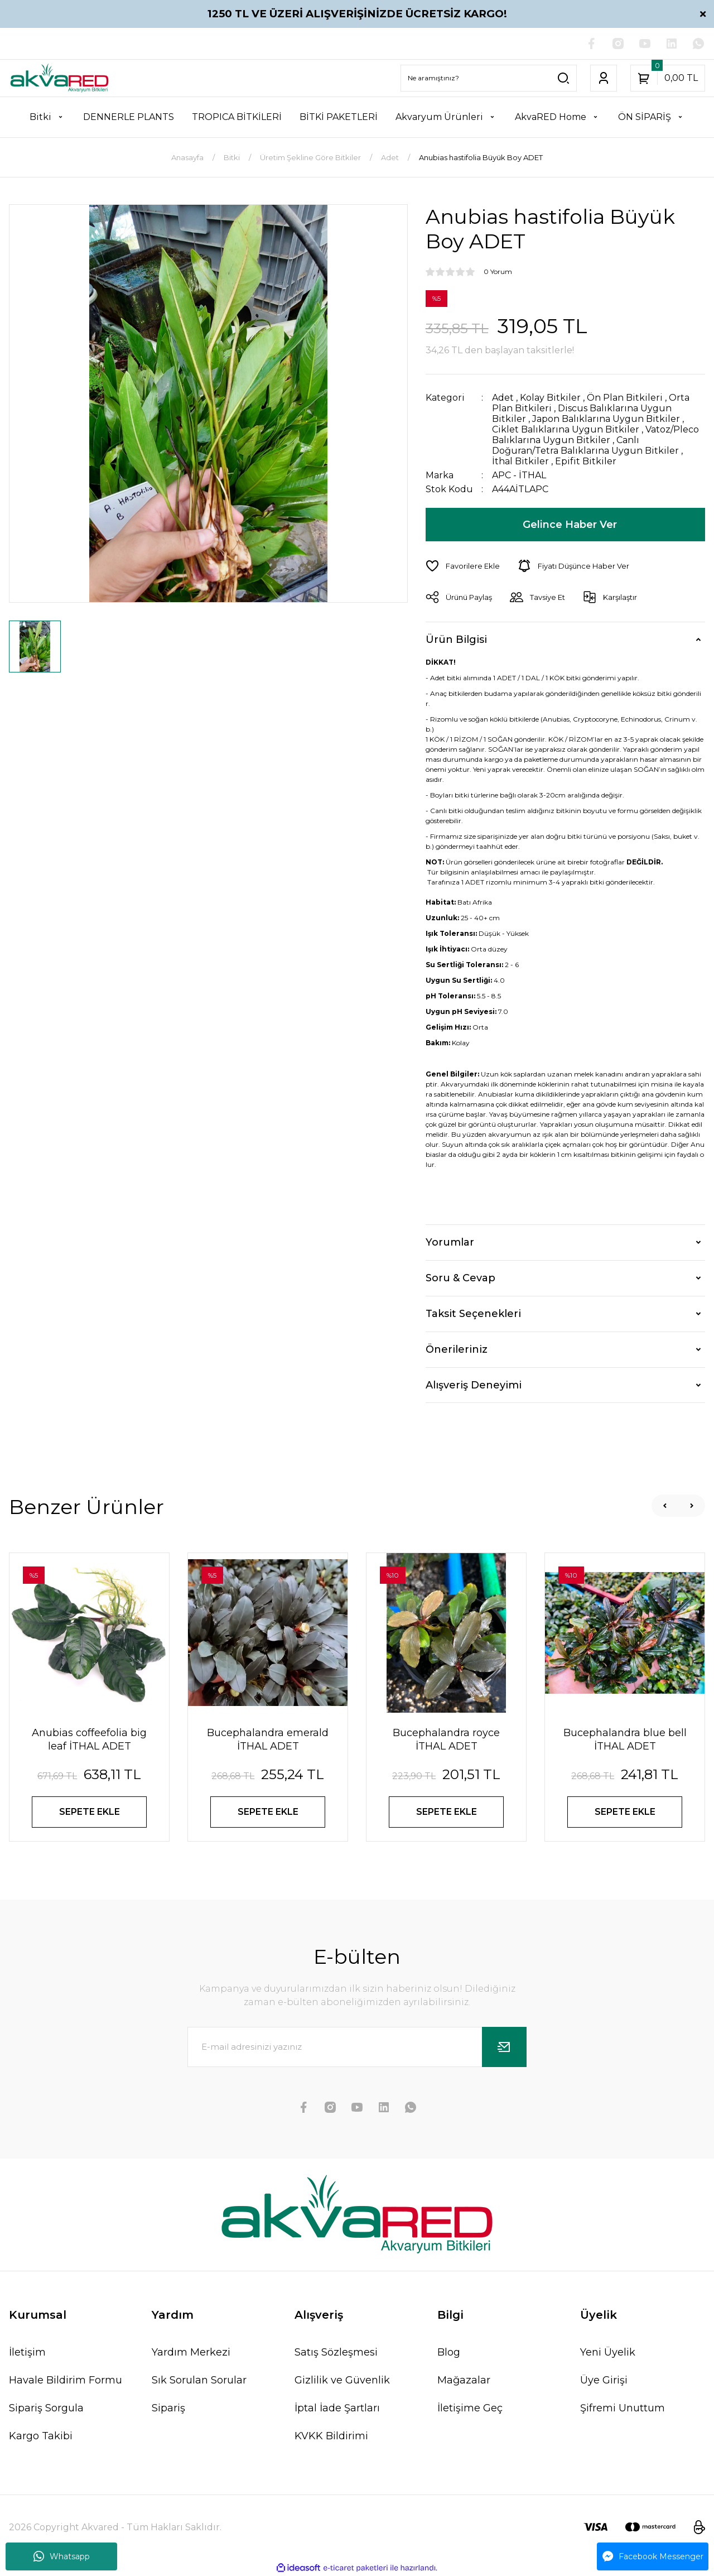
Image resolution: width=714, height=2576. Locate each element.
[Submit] (504, 2047)
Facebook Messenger (652, 2556)
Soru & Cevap (460, 1278)
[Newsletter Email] (357, 2047)
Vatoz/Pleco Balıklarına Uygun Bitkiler (595, 434)
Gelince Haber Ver (570, 524)
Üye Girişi (604, 2380)
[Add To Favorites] (463, 566)
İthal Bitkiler (520, 461)
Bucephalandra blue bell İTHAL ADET (625, 1739)
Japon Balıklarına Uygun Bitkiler (606, 419)
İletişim (27, 2352)
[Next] (691, 1505)
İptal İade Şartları (337, 2408)
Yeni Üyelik (607, 2352)
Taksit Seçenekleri (473, 1314)
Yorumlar (450, 1242)
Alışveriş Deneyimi (474, 1385)
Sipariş (168, 2408)
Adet (503, 397)
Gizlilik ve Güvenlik (342, 2380)
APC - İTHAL (519, 475)
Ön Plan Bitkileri (625, 397)
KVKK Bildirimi (331, 2436)
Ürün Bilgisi (456, 639)
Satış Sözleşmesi (336, 2352)
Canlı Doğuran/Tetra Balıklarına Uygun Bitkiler (585, 445)
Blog (448, 2352)
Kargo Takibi (41, 2436)
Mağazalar (463, 2380)
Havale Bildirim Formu (65, 2380)
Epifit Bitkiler (585, 461)
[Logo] (59, 78)
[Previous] (665, 1505)
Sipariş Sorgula (46, 2408)
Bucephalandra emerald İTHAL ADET (268, 1739)
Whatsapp (61, 2556)
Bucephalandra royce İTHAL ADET (446, 1739)
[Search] (489, 78)
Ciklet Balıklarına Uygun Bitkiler (565, 429)
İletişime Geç (470, 2408)
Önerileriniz (457, 1349)
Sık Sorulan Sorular (199, 2380)
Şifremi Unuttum (622, 2408)
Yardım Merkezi (191, 2352)
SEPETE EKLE (89, 1811)
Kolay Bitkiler (550, 397)
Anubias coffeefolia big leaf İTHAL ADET (89, 1739)
